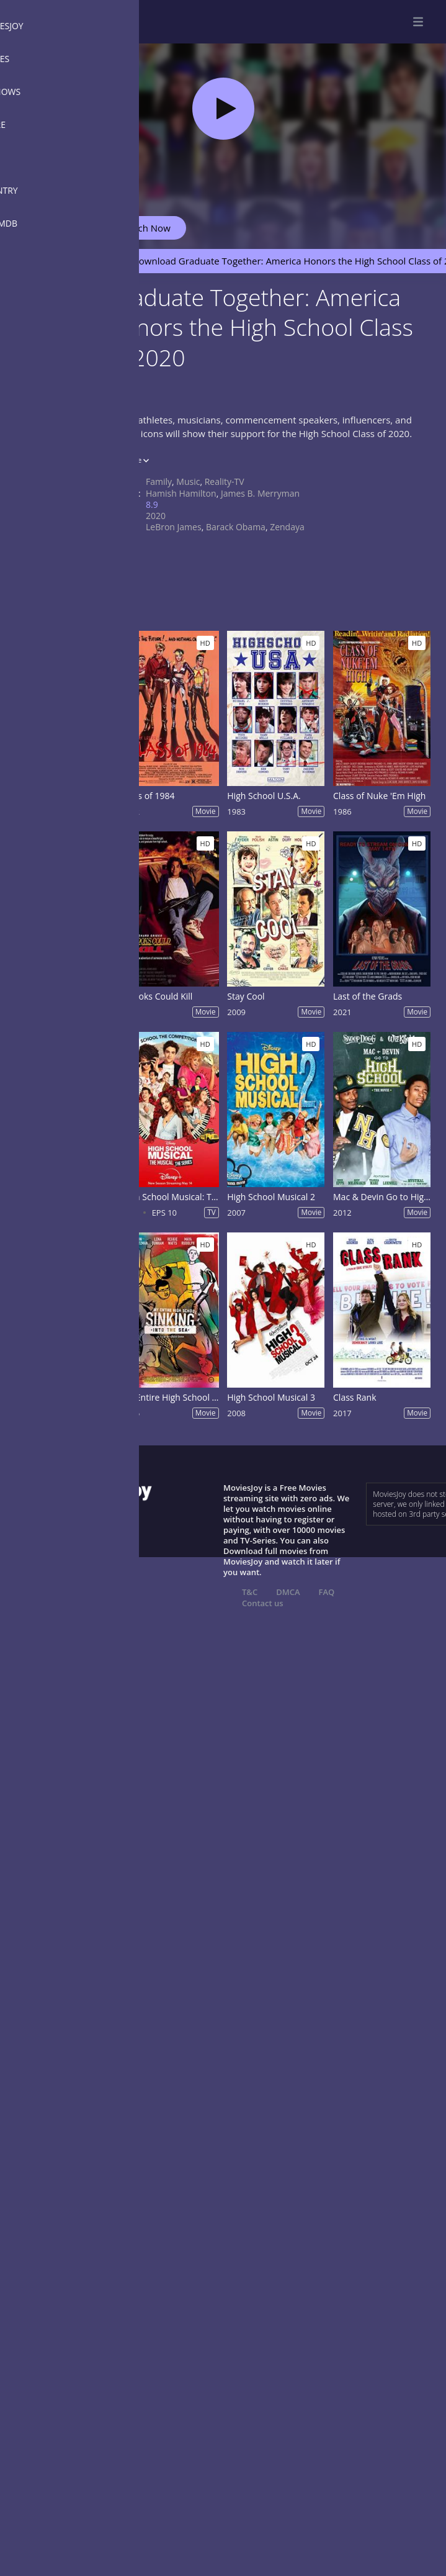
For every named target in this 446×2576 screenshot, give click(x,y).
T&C (249, 1592)
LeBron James (174, 527)
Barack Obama (235, 527)
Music (188, 481)
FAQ (327, 1592)
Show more (127, 459)
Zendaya (287, 527)
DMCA (288, 1592)
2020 (156, 516)
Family (159, 481)
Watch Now (146, 228)
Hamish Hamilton (181, 493)
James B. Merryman (260, 493)
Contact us (262, 1603)
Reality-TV (224, 481)
